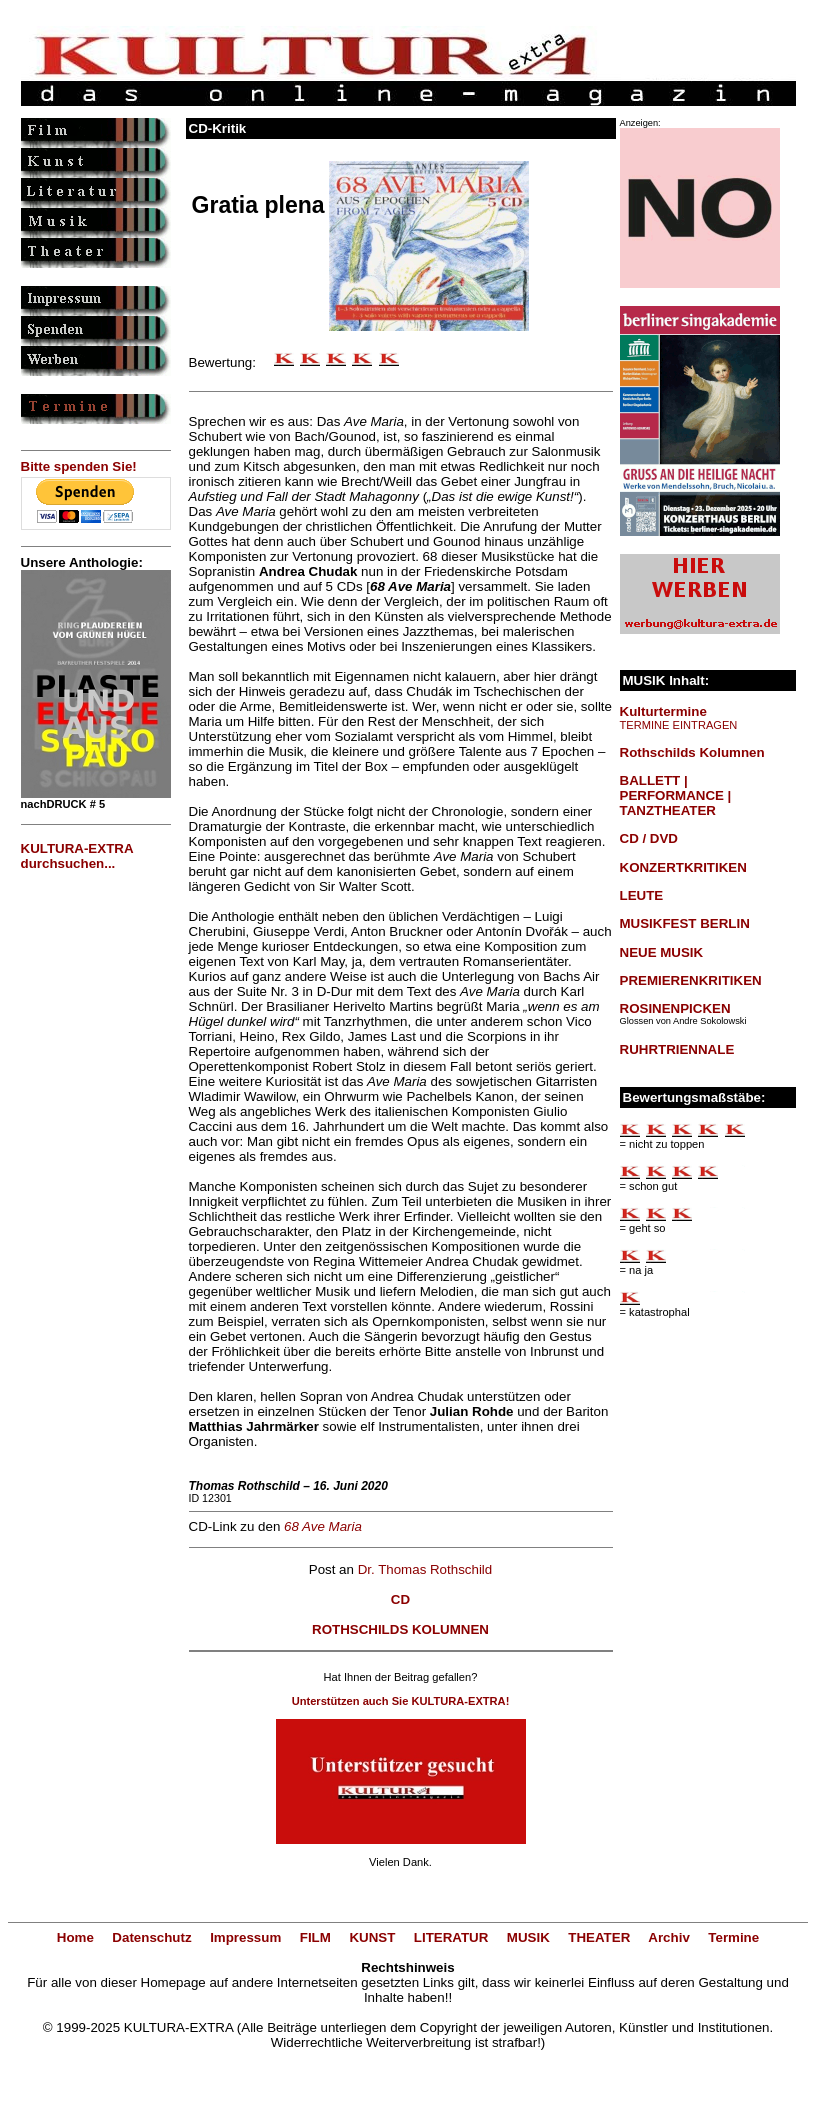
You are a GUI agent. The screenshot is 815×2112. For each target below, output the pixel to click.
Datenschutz (151, 1937)
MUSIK (528, 1937)
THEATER (599, 1937)
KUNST (372, 1937)
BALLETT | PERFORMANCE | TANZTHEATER (676, 795)
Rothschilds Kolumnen (692, 752)
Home (75, 1937)
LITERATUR (451, 1937)
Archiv (668, 1937)
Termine (733, 1937)
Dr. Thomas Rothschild (425, 1569)
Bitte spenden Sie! (79, 466)
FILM (315, 1937)
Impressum (245, 1937)
